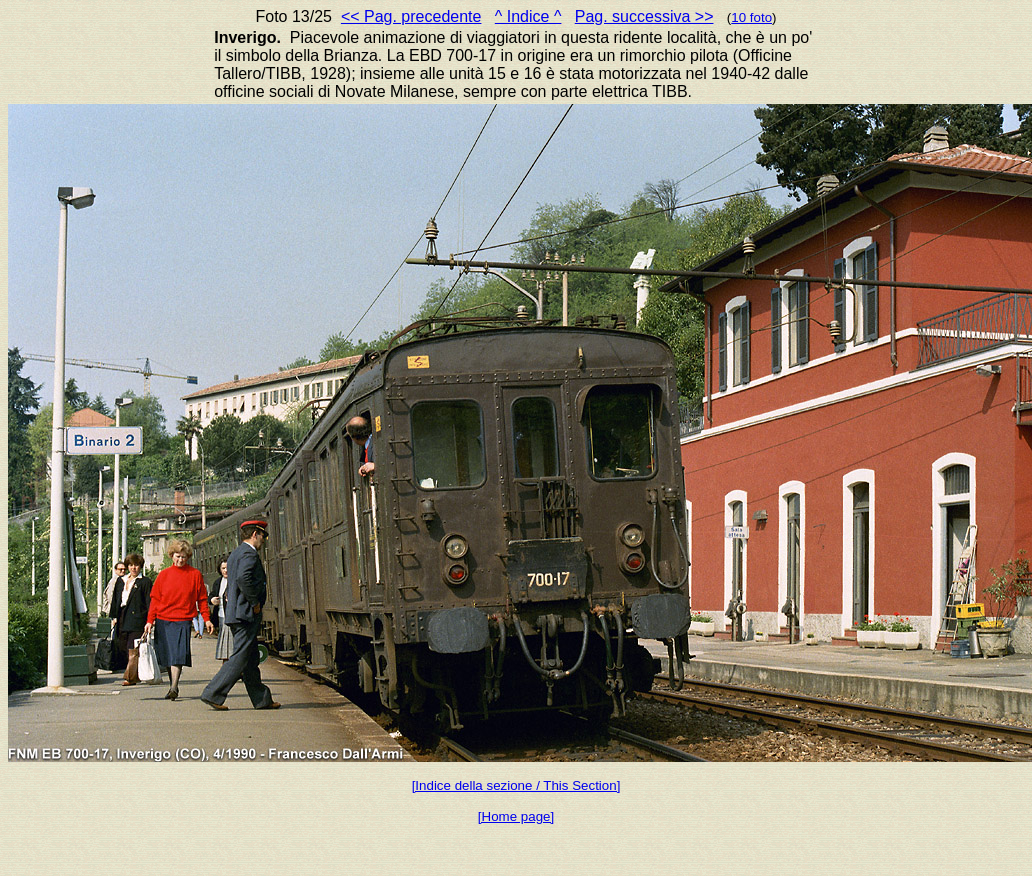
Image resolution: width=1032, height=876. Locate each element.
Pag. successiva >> (644, 16)
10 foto (751, 17)
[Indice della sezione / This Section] (516, 785)
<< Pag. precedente (411, 16)
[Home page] (516, 816)
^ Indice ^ (528, 16)
